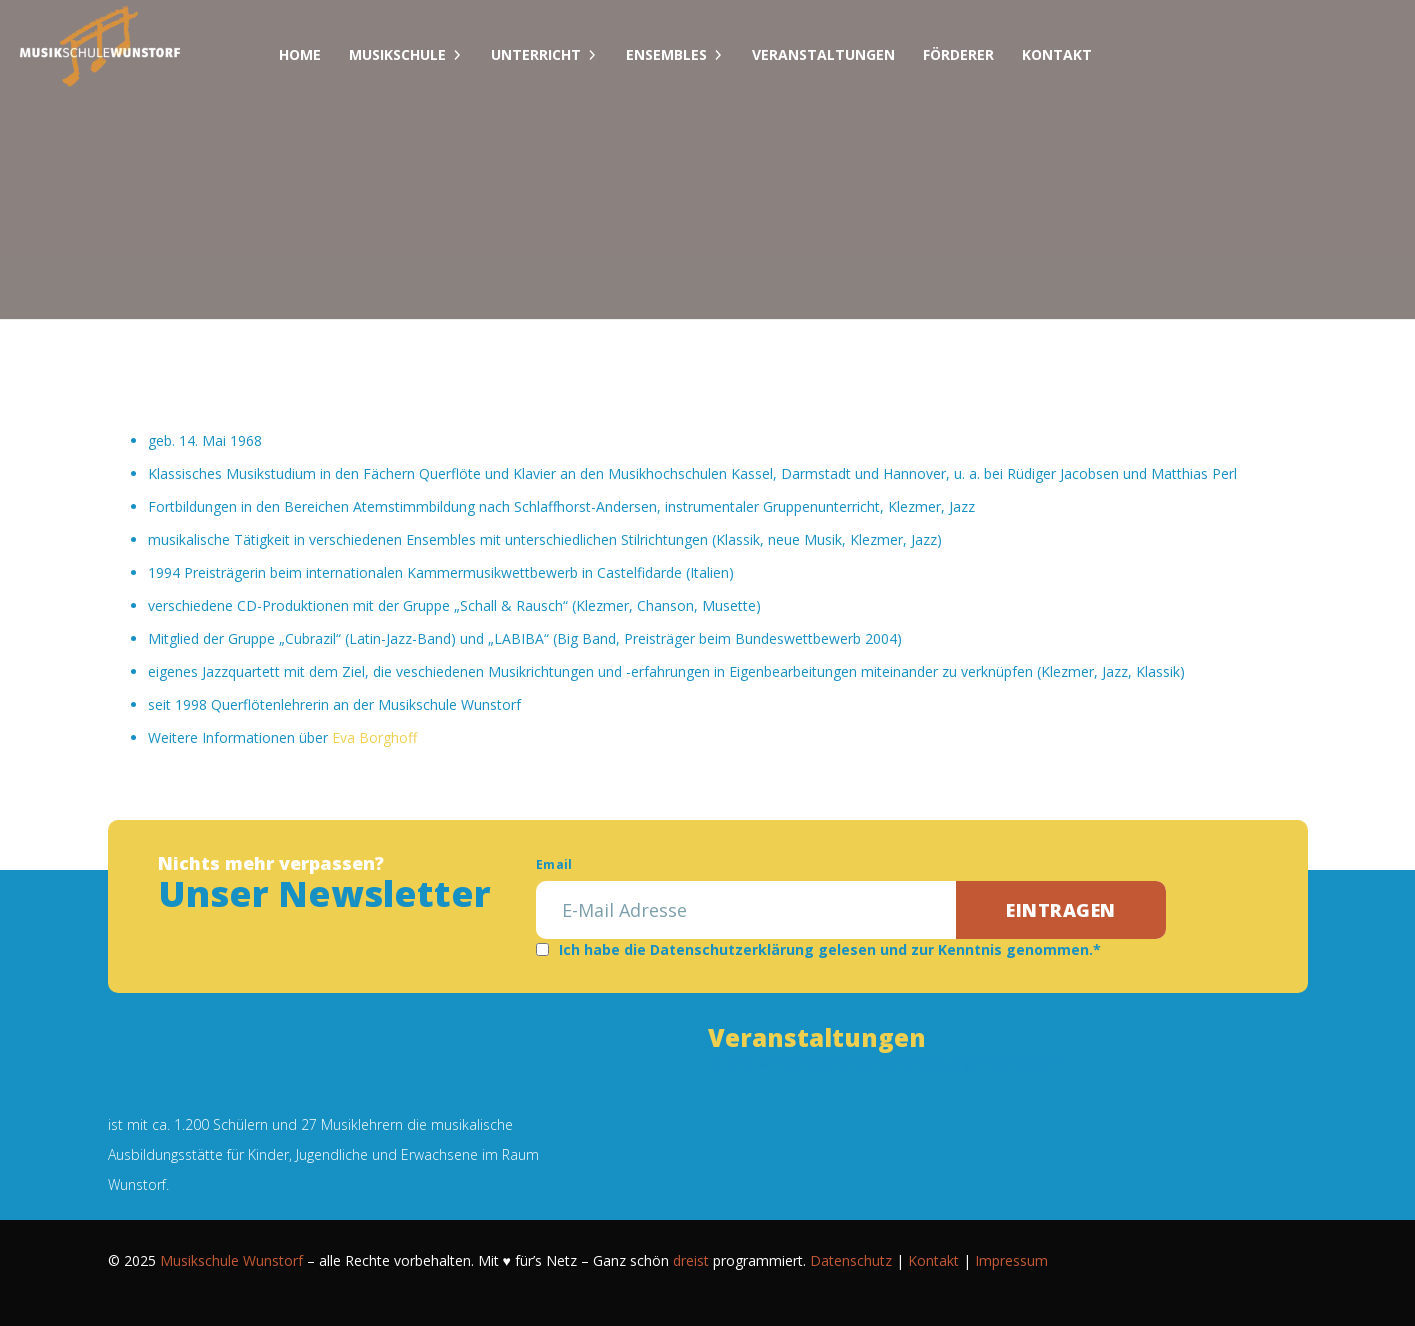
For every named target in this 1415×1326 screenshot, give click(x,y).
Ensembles (666, 54)
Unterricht (536, 54)
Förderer (958, 54)
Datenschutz (851, 1260)
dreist (691, 1260)
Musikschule (397, 54)
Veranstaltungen (823, 54)
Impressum (1011, 1260)
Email (554, 864)
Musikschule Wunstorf (231, 1260)
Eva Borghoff (374, 737)
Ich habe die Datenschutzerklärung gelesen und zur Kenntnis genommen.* (830, 949)
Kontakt (1057, 54)
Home (300, 54)
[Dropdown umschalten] (457, 55)
